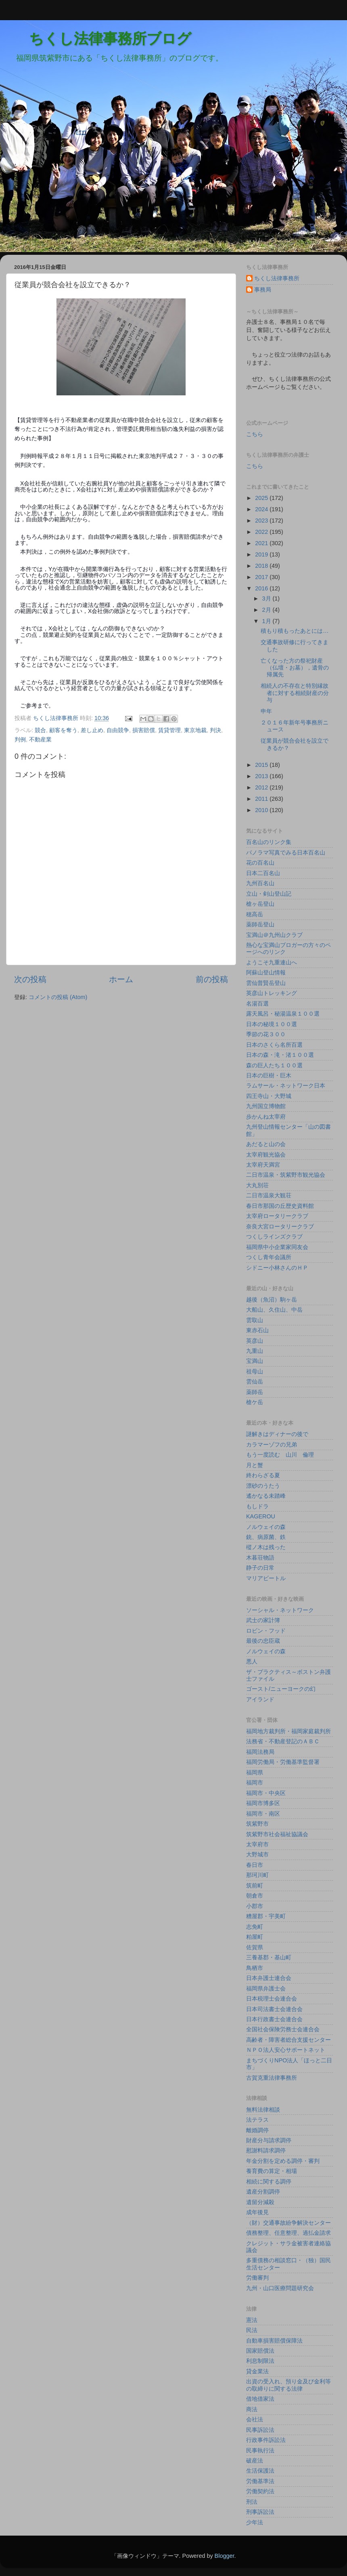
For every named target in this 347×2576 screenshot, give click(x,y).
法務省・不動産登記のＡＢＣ (283, 1741)
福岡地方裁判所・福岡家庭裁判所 (288, 1731)
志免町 (254, 1926)
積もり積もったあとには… (294, 631)
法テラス (257, 2119)
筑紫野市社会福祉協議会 (277, 1834)
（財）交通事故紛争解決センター (288, 2222)
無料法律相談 (263, 2109)
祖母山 (254, 1371)
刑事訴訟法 (260, 2512)
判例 (20, 739)
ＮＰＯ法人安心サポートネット (285, 2050)
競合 (40, 730)
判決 (215, 730)
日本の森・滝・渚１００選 (280, 1055)
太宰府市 (257, 1844)
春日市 (254, 1865)
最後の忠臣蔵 (263, 1641)
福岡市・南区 (263, 1813)
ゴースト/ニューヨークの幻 (281, 1689)
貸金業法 (257, 2371)
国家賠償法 (260, 2350)
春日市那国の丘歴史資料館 (280, 1206)
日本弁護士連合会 (268, 1978)
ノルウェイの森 (266, 1527)
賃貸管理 (169, 730)
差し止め (92, 730)
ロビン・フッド (266, 1630)
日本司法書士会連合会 (274, 2009)
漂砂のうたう (263, 1485)
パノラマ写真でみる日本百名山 (285, 852)
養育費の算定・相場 (271, 2171)
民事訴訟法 (260, 2430)
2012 (262, 787)
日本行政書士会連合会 (274, 2019)
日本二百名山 (263, 873)
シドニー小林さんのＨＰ (277, 1267)
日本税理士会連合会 (271, 1998)
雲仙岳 (254, 1381)
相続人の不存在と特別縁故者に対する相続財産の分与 (295, 692)
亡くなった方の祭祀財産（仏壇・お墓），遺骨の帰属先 (295, 667)
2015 (262, 765)
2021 (262, 543)
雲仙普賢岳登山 (266, 983)
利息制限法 (260, 2361)
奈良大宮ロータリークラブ (280, 1226)
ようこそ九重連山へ (271, 962)
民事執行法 (260, 2450)
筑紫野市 (257, 1823)
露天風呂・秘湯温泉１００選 (283, 1013)
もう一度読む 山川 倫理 (280, 1454)
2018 (262, 566)
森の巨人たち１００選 (274, 1065)
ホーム (121, 979)
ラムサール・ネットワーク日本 (285, 1085)
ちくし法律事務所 (276, 278)
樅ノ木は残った (266, 1547)
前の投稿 (212, 979)
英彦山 (254, 1340)
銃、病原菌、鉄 (266, 1537)
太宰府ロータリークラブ (277, 1216)
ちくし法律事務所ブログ (95, 39)
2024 (262, 509)
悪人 (251, 1661)
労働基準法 (260, 2481)
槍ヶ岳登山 (260, 904)
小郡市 (254, 1906)
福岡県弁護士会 (266, 1988)
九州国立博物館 (266, 1106)
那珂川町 (257, 1875)
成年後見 (257, 2212)
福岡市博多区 (263, 1803)
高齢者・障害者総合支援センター (288, 2039)
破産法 (254, 2460)
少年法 (254, 2522)
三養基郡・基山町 (268, 1957)
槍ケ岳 (254, 1402)
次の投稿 (30, 979)
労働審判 (257, 2277)
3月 (267, 598)
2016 (262, 588)
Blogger (224, 2556)
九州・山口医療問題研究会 (280, 2288)
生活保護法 (260, 2470)
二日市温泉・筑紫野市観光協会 (285, 1174)
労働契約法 (260, 2491)
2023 (262, 520)
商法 (251, 2409)
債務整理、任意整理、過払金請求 (288, 2233)
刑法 (251, 2501)
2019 (262, 554)
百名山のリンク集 (268, 842)
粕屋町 (254, 1937)
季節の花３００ (266, 1034)
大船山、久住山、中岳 (274, 1309)
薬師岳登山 (260, 924)
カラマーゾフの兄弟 (271, 1444)
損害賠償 (143, 730)
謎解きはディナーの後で (277, 1434)
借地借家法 (260, 2398)
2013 (262, 776)
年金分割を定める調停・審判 (283, 2161)
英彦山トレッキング (271, 993)
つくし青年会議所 (268, 1257)
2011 (262, 799)
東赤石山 (257, 1330)
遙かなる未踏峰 (266, 1496)
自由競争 (118, 730)
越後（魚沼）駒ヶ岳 (271, 1299)
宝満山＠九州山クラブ (274, 935)
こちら (254, 434)
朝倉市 (254, 1895)
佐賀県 (254, 1947)
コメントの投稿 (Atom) (58, 997)
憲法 (251, 2320)
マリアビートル (266, 1578)
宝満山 (254, 1361)
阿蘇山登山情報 (266, 972)
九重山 (254, 1351)
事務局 (262, 289)
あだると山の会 (266, 1144)
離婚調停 (257, 2130)
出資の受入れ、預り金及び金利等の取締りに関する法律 (288, 2384)
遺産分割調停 (263, 2191)
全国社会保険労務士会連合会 (283, 2029)
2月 (267, 610)
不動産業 (40, 739)
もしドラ (257, 1506)
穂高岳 (254, 914)
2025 (262, 498)
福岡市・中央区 (266, 1793)
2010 (262, 810)
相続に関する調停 (268, 2181)
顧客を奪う (63, 730)
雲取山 (254, 1320)
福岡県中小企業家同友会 (277, 1247)
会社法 (254, 2419)
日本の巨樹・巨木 (268, 1075)
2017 (262, 577)
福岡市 (254, 1782)
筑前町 (254, 1885)
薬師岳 (254, 1392)
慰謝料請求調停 (266, 2150)
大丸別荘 (257, 1185)
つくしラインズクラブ (274, 1236)
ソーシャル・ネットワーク (280, 1610)
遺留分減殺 (260, 2202)
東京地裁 (195, 730)
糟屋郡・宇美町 (266, 1916)
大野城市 (257, 1854)
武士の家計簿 (263, 1620)
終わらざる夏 (263, 1475)
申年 (266, 711)
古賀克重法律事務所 (271, 2077)
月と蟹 (254, 1465)
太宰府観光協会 (266, 1154)
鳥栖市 (254, 1968)
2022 (262, 532)
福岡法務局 (260, 1752)
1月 (267, 621)
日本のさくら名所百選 (274, 1044)
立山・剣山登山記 (268, 893)
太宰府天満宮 (263, 1164)
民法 (251, 2330)
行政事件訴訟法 (266, 2440)
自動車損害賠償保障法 (274, 2340)
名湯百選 (257, 1003)
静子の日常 (260, 1567)
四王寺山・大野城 (268, 1096)
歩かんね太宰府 (266, 1116)
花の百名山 (260, 862)
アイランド (260, 1699)
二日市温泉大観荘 (268, 1195)
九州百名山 (260, 883)
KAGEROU (260, 1516)
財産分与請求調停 (268, 2140)
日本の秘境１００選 (271, 1024)
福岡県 (254, 1772)
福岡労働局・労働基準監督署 (283, 1762)
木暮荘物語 (260, 1557)
